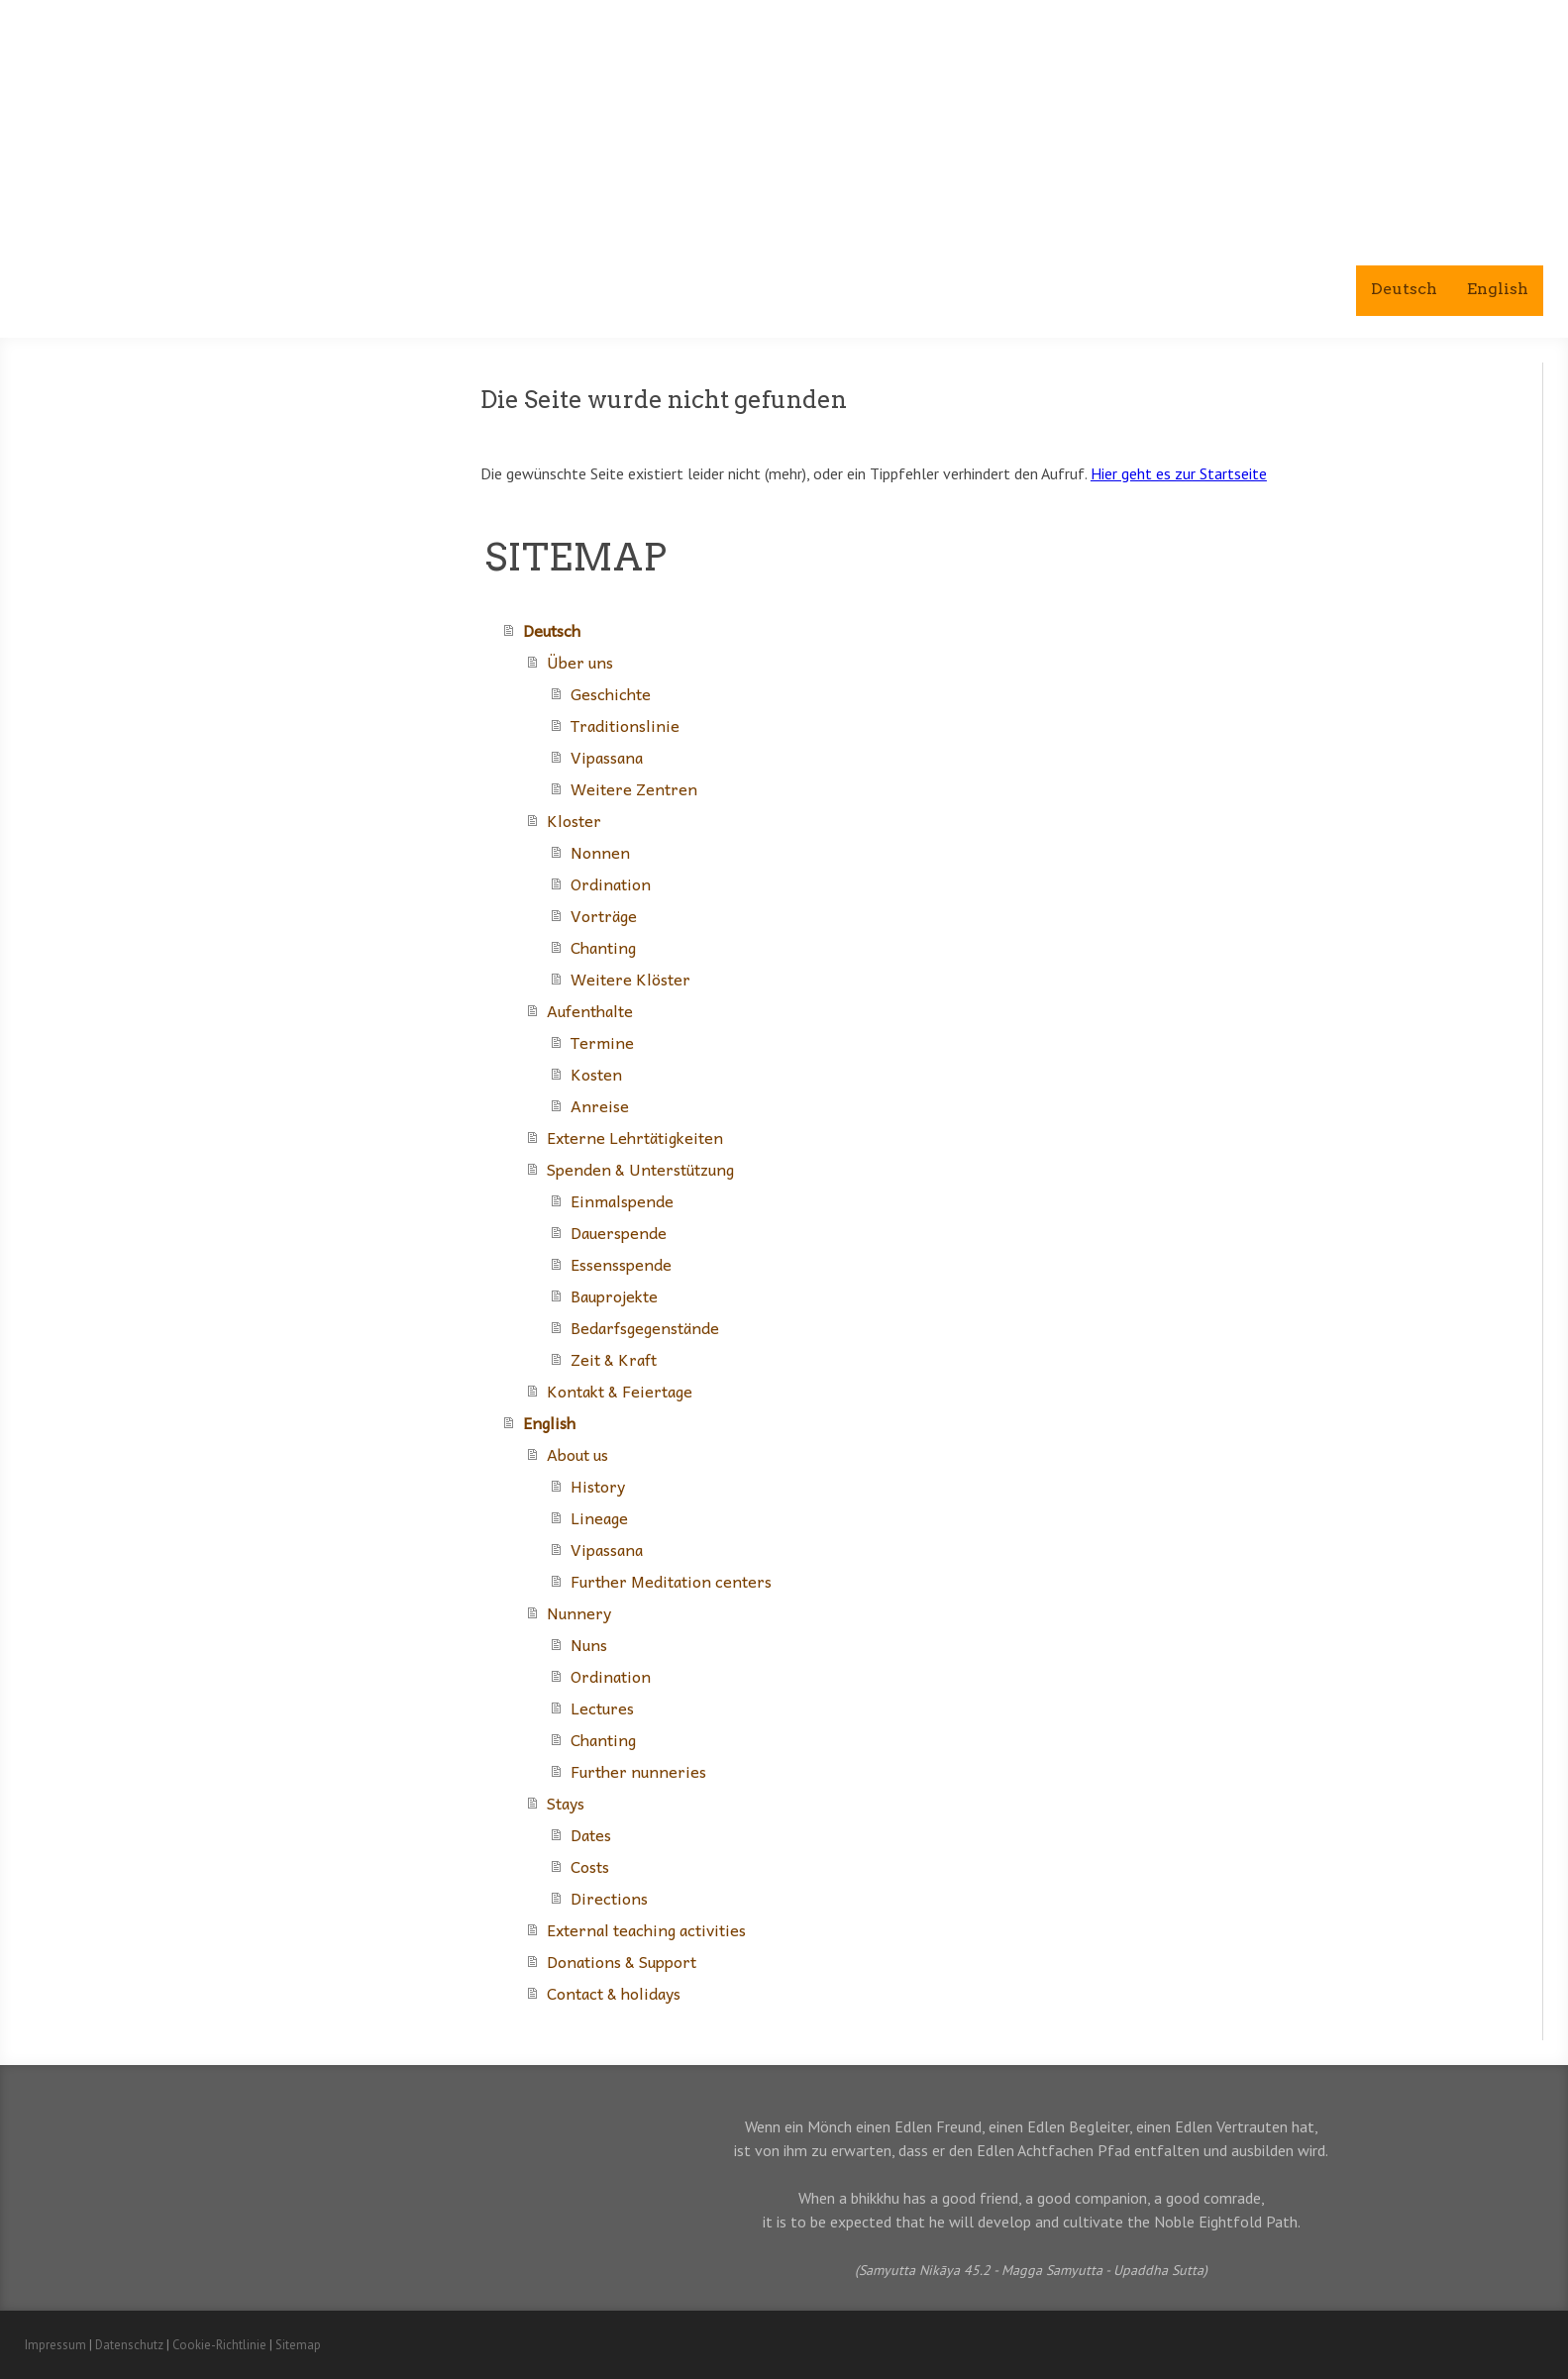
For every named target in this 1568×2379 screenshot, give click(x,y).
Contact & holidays (613, 1993)
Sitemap (298, 2344)
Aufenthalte (590, 1010)
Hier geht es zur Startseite (1179, 473)
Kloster (574, 820)
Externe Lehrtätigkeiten (635, 1137)
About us (577, 1454)
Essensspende (621, 1264)
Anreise (600, 1105)
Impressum (55, 2344)
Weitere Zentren (634, 788)
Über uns (580, 661)
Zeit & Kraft (614, 1359)
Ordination (611, 883)
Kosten (596, 1073)
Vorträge (604, 915)
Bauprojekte (614, 1295)
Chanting (603, 947)
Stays (565, 1802)
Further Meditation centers (671, 1581)
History (598, 1486)
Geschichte (611, 693)
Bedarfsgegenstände (645, 1327)
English (1497, 288)
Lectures (602, 1707)
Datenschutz (129, 2344)
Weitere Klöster (630, 978)
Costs (590, 1866)
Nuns (589, 1644)
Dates (591, 1834)
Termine (602, 1042)
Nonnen (600, 852)
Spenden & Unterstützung (640, 1169)
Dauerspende (619, 1232)
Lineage (599, 1517)
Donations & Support (621, 1961)
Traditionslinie (625, 725)
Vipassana (607, 757)
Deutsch (1404, 288)
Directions (609, 1898)
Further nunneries (638, 1771)
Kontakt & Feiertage (619, 1390)
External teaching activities (646, 1929)
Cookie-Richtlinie (219, 2344)
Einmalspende (622, 1200)
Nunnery (579, 1612)
